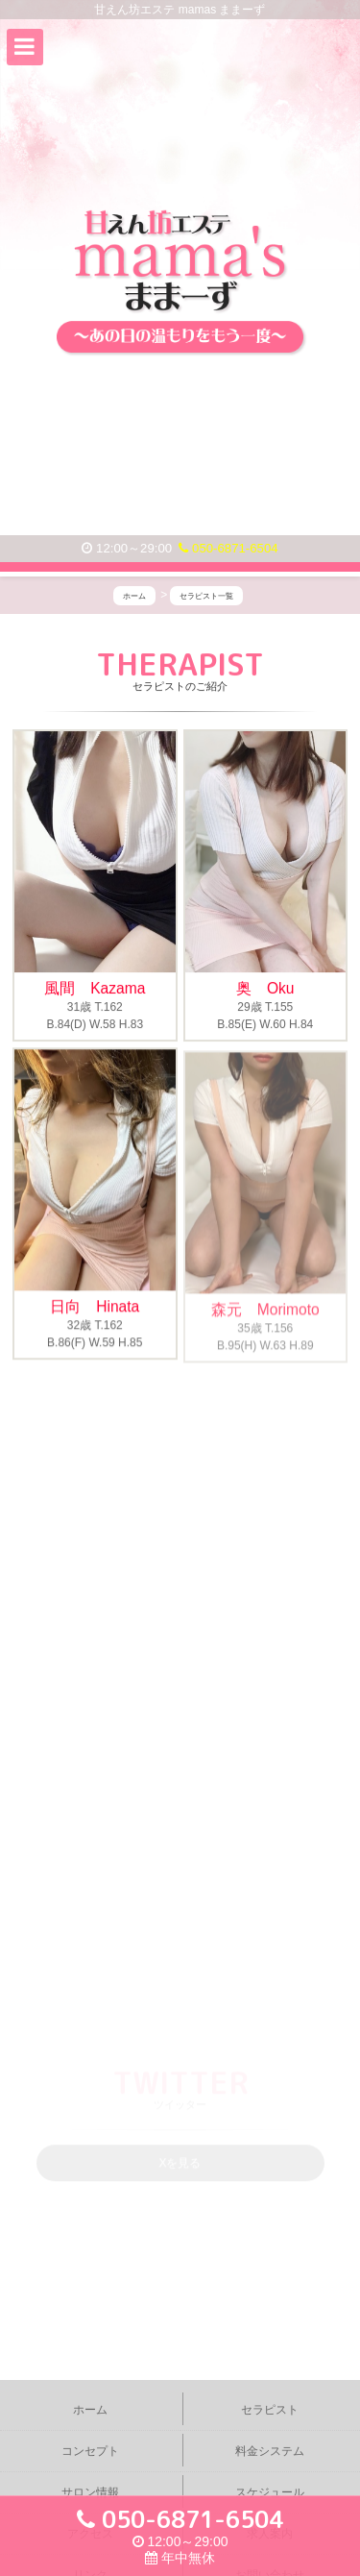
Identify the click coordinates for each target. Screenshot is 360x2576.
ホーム (90, 2410)
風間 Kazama (94, 988)
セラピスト (270, 2410)
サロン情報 (90, 2492)
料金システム (269, 2451)
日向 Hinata (94, 1308)
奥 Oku (265, 988)
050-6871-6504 (228, 548)
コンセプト (90, 2451)
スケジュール (269, 2492)
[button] (25, 47)
